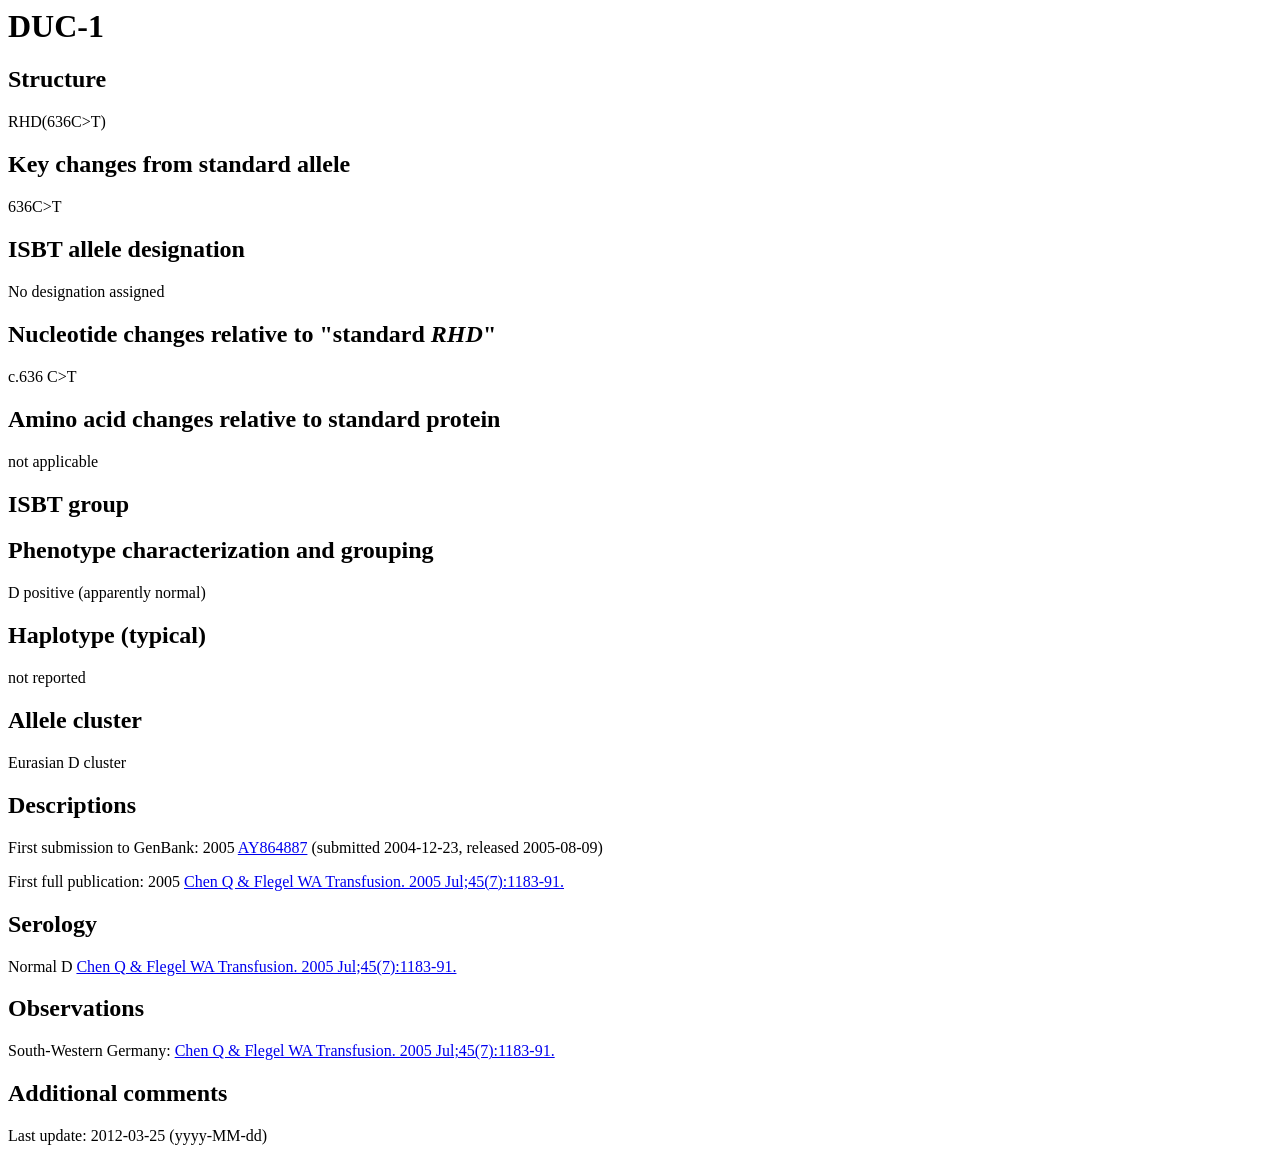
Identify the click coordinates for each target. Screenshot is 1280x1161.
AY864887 (273, 847)
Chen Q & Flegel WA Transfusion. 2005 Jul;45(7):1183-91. (374, 881)
